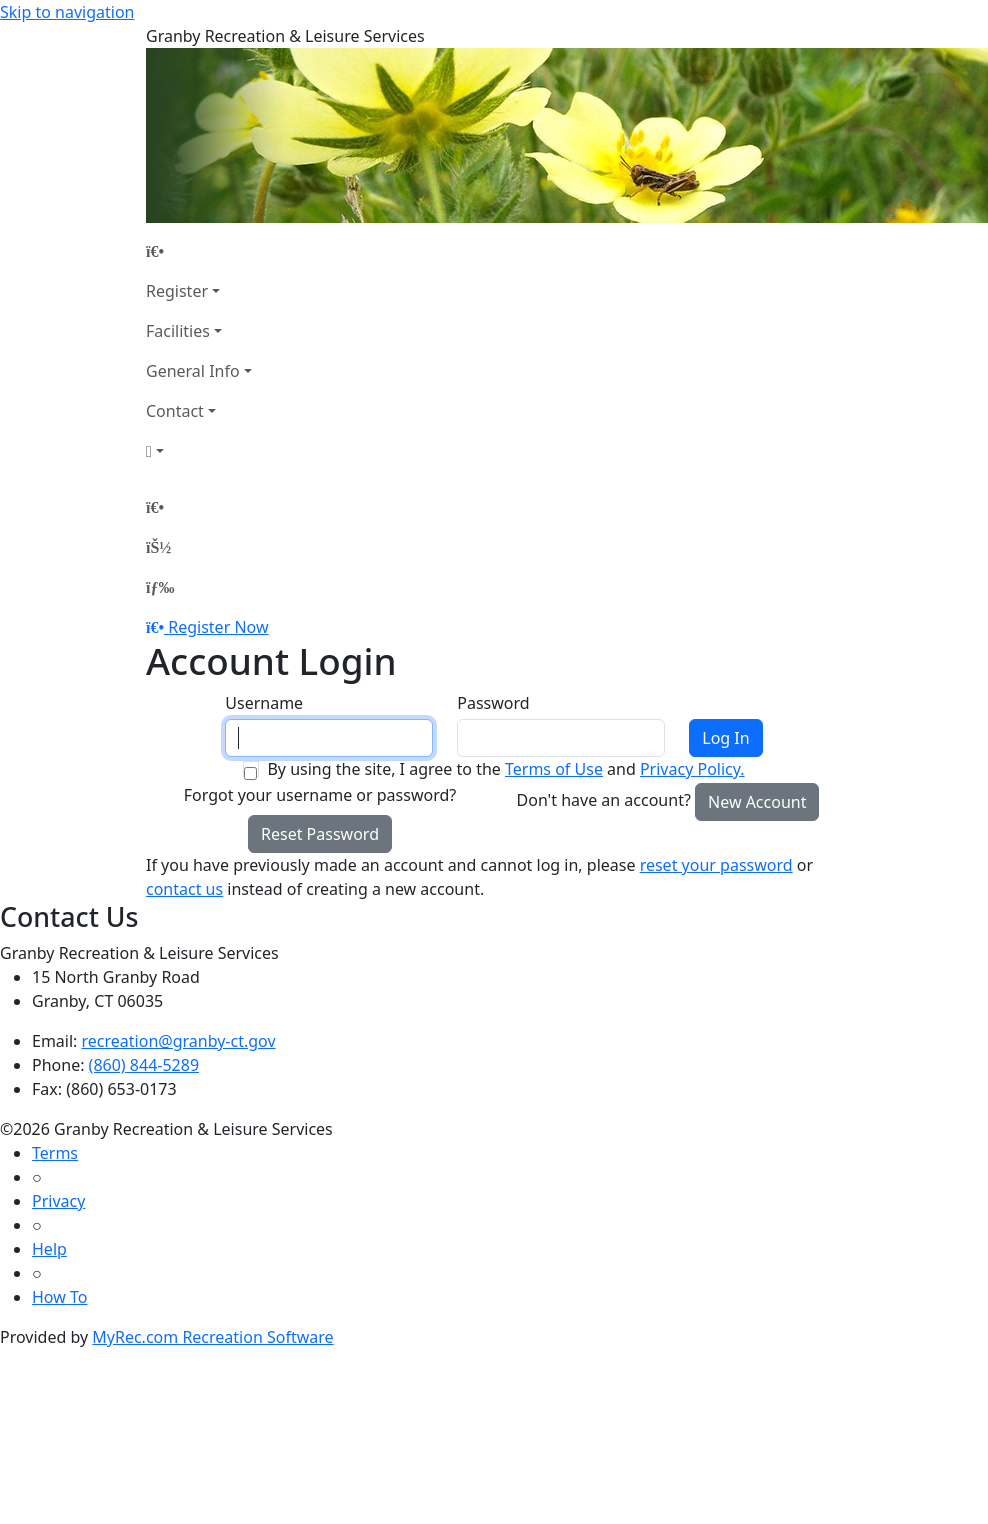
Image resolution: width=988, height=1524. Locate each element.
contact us (184, 889)
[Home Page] (199, 251)
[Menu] (160, 587)
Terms (55, 1153)
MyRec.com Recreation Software (212, 1337)
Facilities (178, 331)
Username (264, 703)
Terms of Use (554, 769)
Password (493, 703)
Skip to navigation (67, 12)
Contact (175, 411)
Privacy (58, 1201)
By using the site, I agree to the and (505, 769)
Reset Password (320, 834)
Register (177, 291)
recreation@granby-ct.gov (179, 1041)
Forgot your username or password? (320, 795)
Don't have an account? (604, 800)
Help (49, 1249)
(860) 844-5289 (144, 1065)
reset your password (716, 865)
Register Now (218, 627)
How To (59, 1297)
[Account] (199, 451)
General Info (193, 371)
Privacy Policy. (692, 769)
